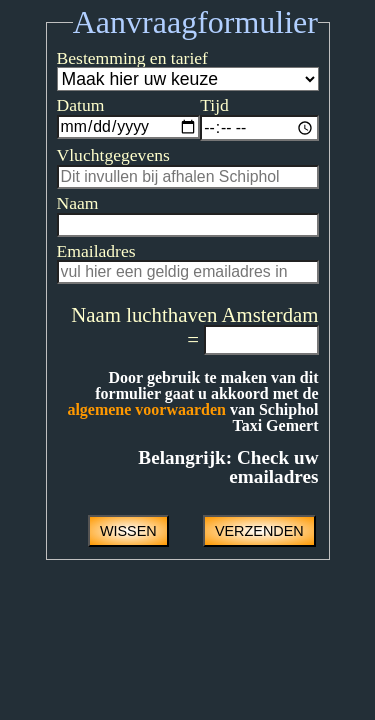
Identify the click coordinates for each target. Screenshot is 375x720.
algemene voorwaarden (232, 418)
